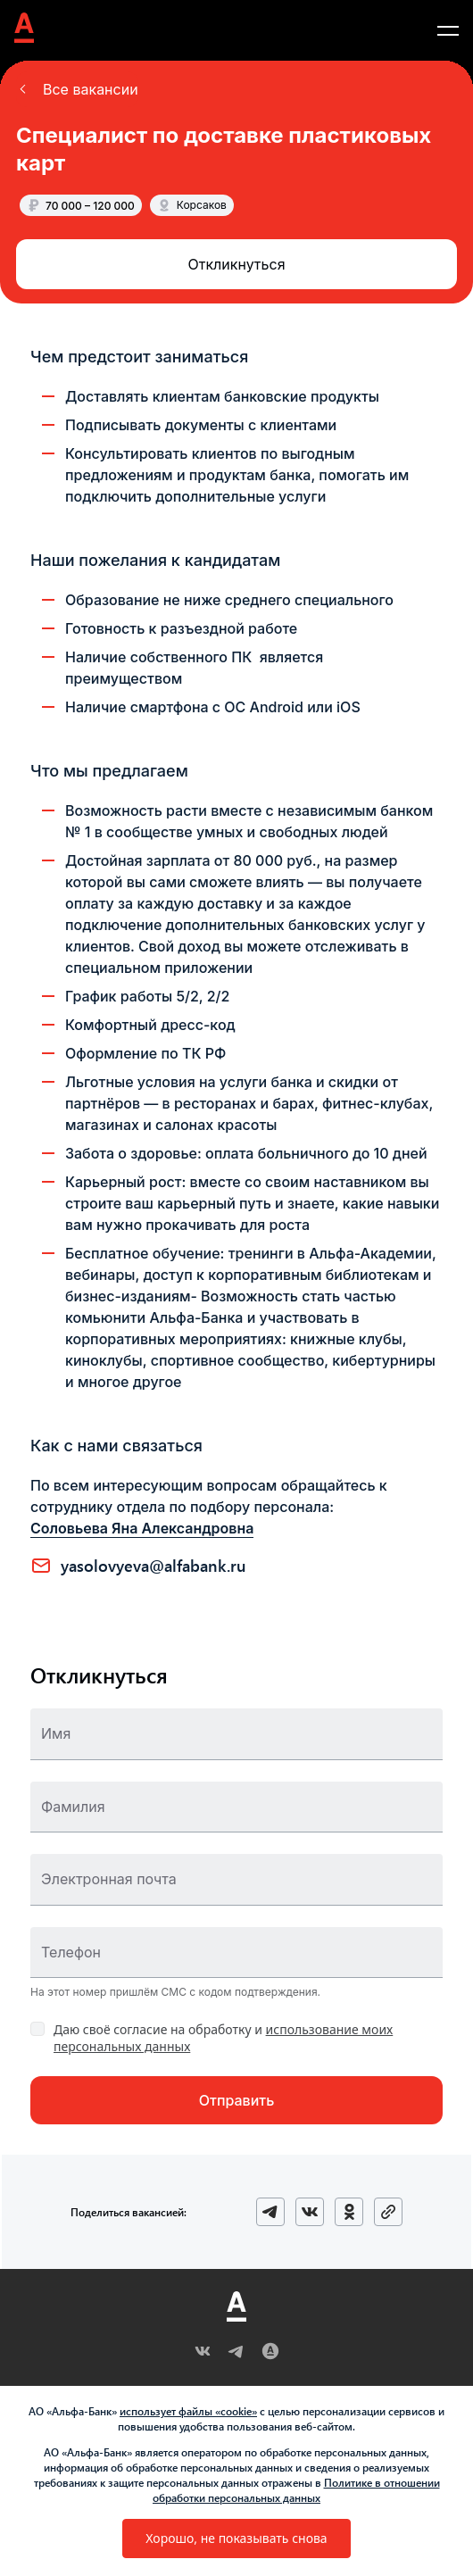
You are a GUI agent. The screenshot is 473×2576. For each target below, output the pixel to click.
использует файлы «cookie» (188, 2411)
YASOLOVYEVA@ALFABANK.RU (153, 1565)
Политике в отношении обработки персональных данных (296, 2490)
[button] (77, 89)
